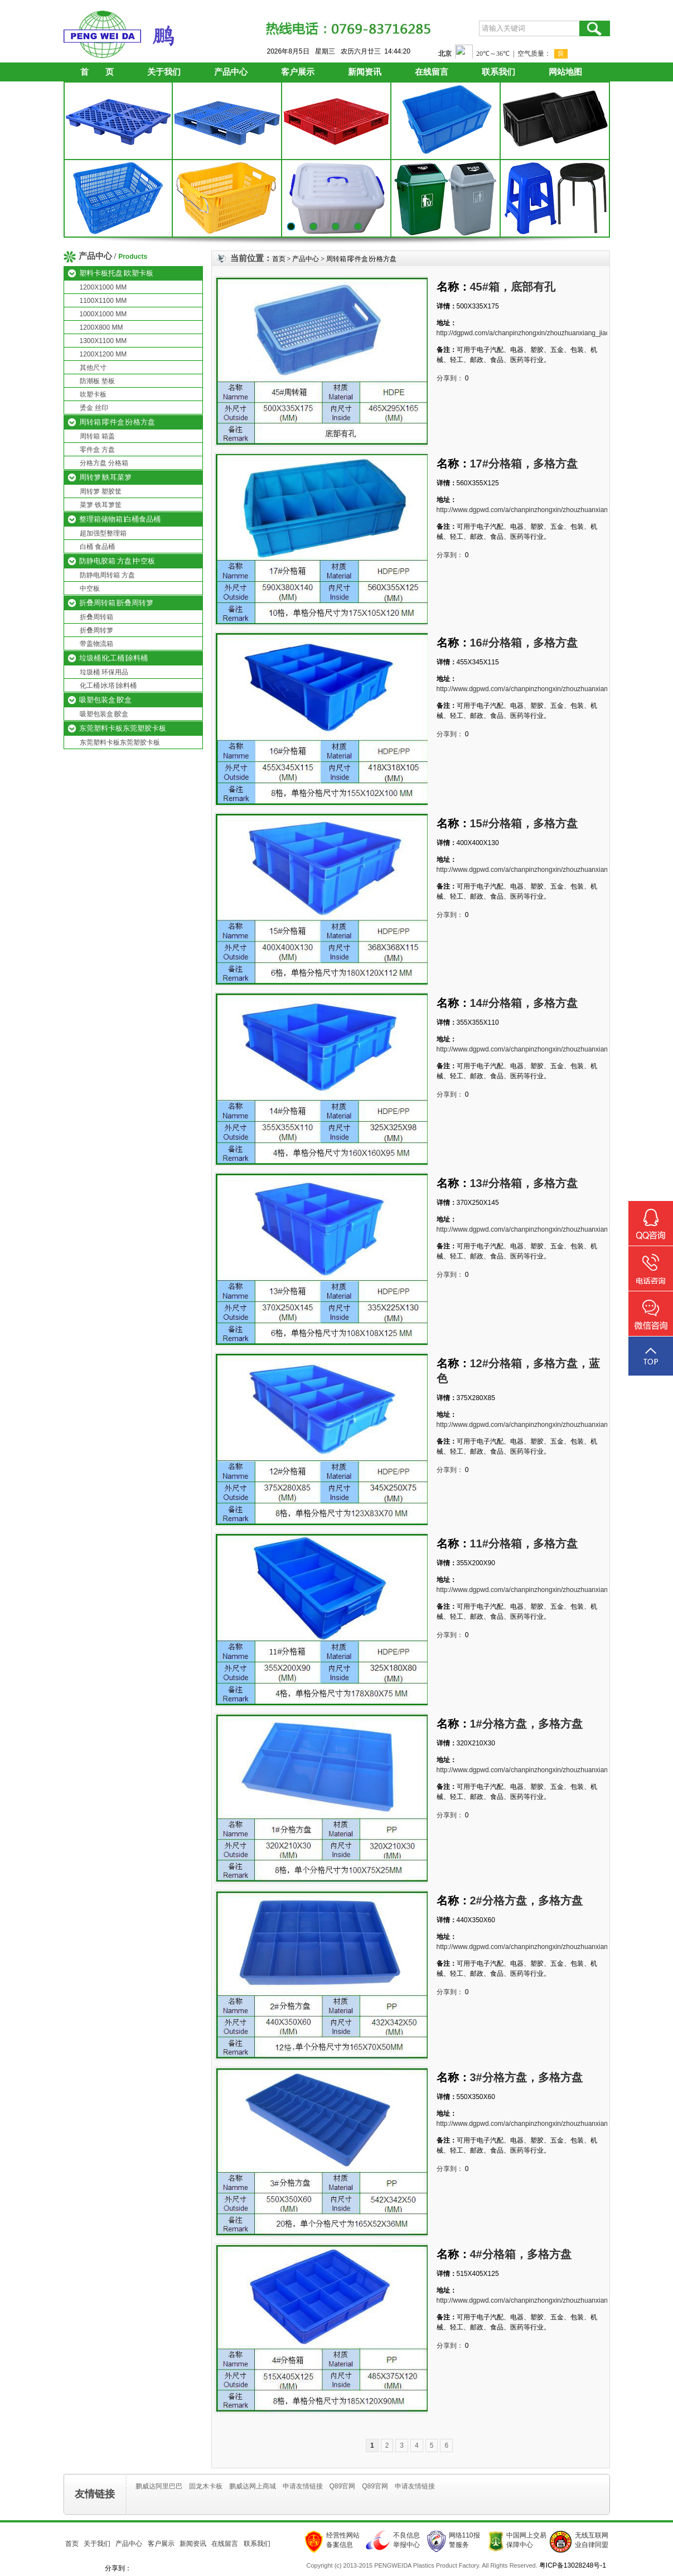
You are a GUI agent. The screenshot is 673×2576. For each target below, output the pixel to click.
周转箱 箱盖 (97, 436)
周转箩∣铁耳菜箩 (105, 477)
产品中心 (231, 71)
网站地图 (565, 71)
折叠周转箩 (96, 630)
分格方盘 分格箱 (104, 463)
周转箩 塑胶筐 (101, 491)
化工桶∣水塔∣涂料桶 (108, 685)
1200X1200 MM (103, 354)
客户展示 (297, 71)
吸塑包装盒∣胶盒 (105, 700)
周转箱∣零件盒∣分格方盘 (117, 422)
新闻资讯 (364, 71)
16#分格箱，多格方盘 (524, 642)
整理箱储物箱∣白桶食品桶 (120, 519)
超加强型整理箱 (103, 533)
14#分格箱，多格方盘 (524, 1003)
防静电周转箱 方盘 (107, 575)
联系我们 (498, 71)
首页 (278, 259)
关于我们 (164, 71)
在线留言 (431, 71)
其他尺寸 (93, 368)
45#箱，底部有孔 (512, 287)
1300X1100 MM (103, 341)
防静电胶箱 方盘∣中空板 (117, 561)
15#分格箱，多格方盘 (524, 823)
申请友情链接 (303, 2486)
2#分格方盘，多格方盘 (526, 1900)
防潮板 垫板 (97, 381)
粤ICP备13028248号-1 (572, 2565)
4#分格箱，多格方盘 (521, 2254)
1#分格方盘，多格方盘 (526, 1724)
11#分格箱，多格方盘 (524, 1543)
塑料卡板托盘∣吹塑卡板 (116, 273)
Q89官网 (343, 2486)
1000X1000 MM (103, 314)
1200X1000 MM (103, 287)
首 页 (97, 71)
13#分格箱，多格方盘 (524, 1183)
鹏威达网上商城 (252, 2486)
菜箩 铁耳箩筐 (101, 505)
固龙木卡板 (205, 2486)
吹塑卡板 (93, 394)
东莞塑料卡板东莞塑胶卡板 (122, 728)
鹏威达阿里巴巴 (158, 2486)
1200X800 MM (101, 327)
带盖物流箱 (96, 644)
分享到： (450, 378)
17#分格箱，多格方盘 (524, 463)
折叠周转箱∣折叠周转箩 (116, 603)
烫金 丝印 (94, 408)
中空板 (90, 588)
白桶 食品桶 (97, 547)
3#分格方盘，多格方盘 (526, 2077)
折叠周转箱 (96, 617)
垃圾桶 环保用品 (104, 672)
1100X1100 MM (103, 301)
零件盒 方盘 (97, 450)
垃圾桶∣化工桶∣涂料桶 (113, 658)
